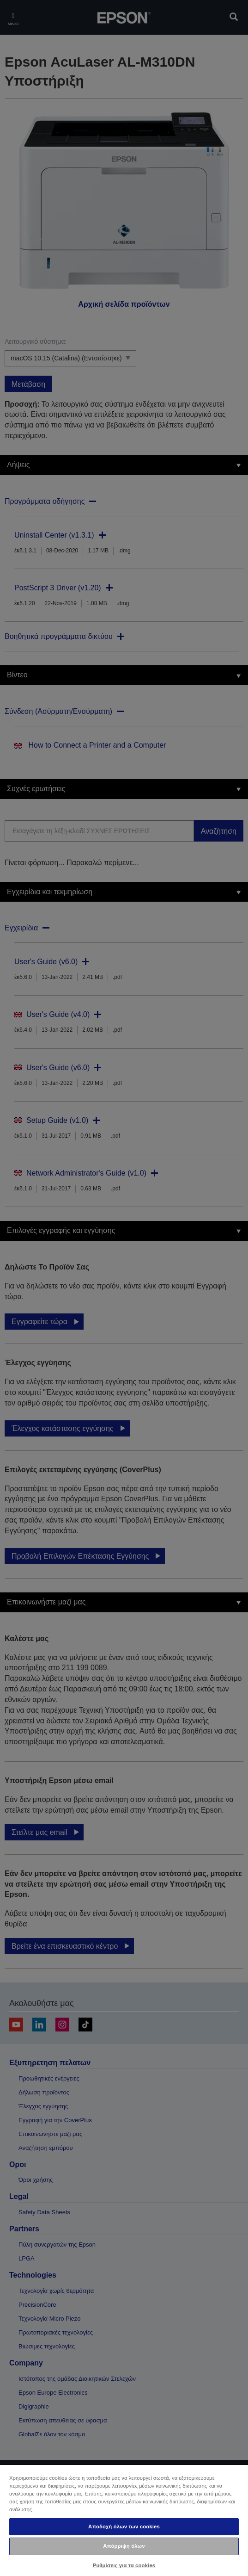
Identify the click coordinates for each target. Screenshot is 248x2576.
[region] (124, 2520)
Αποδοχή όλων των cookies (124, 2526)
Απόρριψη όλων (124, 2546)
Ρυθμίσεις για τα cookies (124, 2565)
